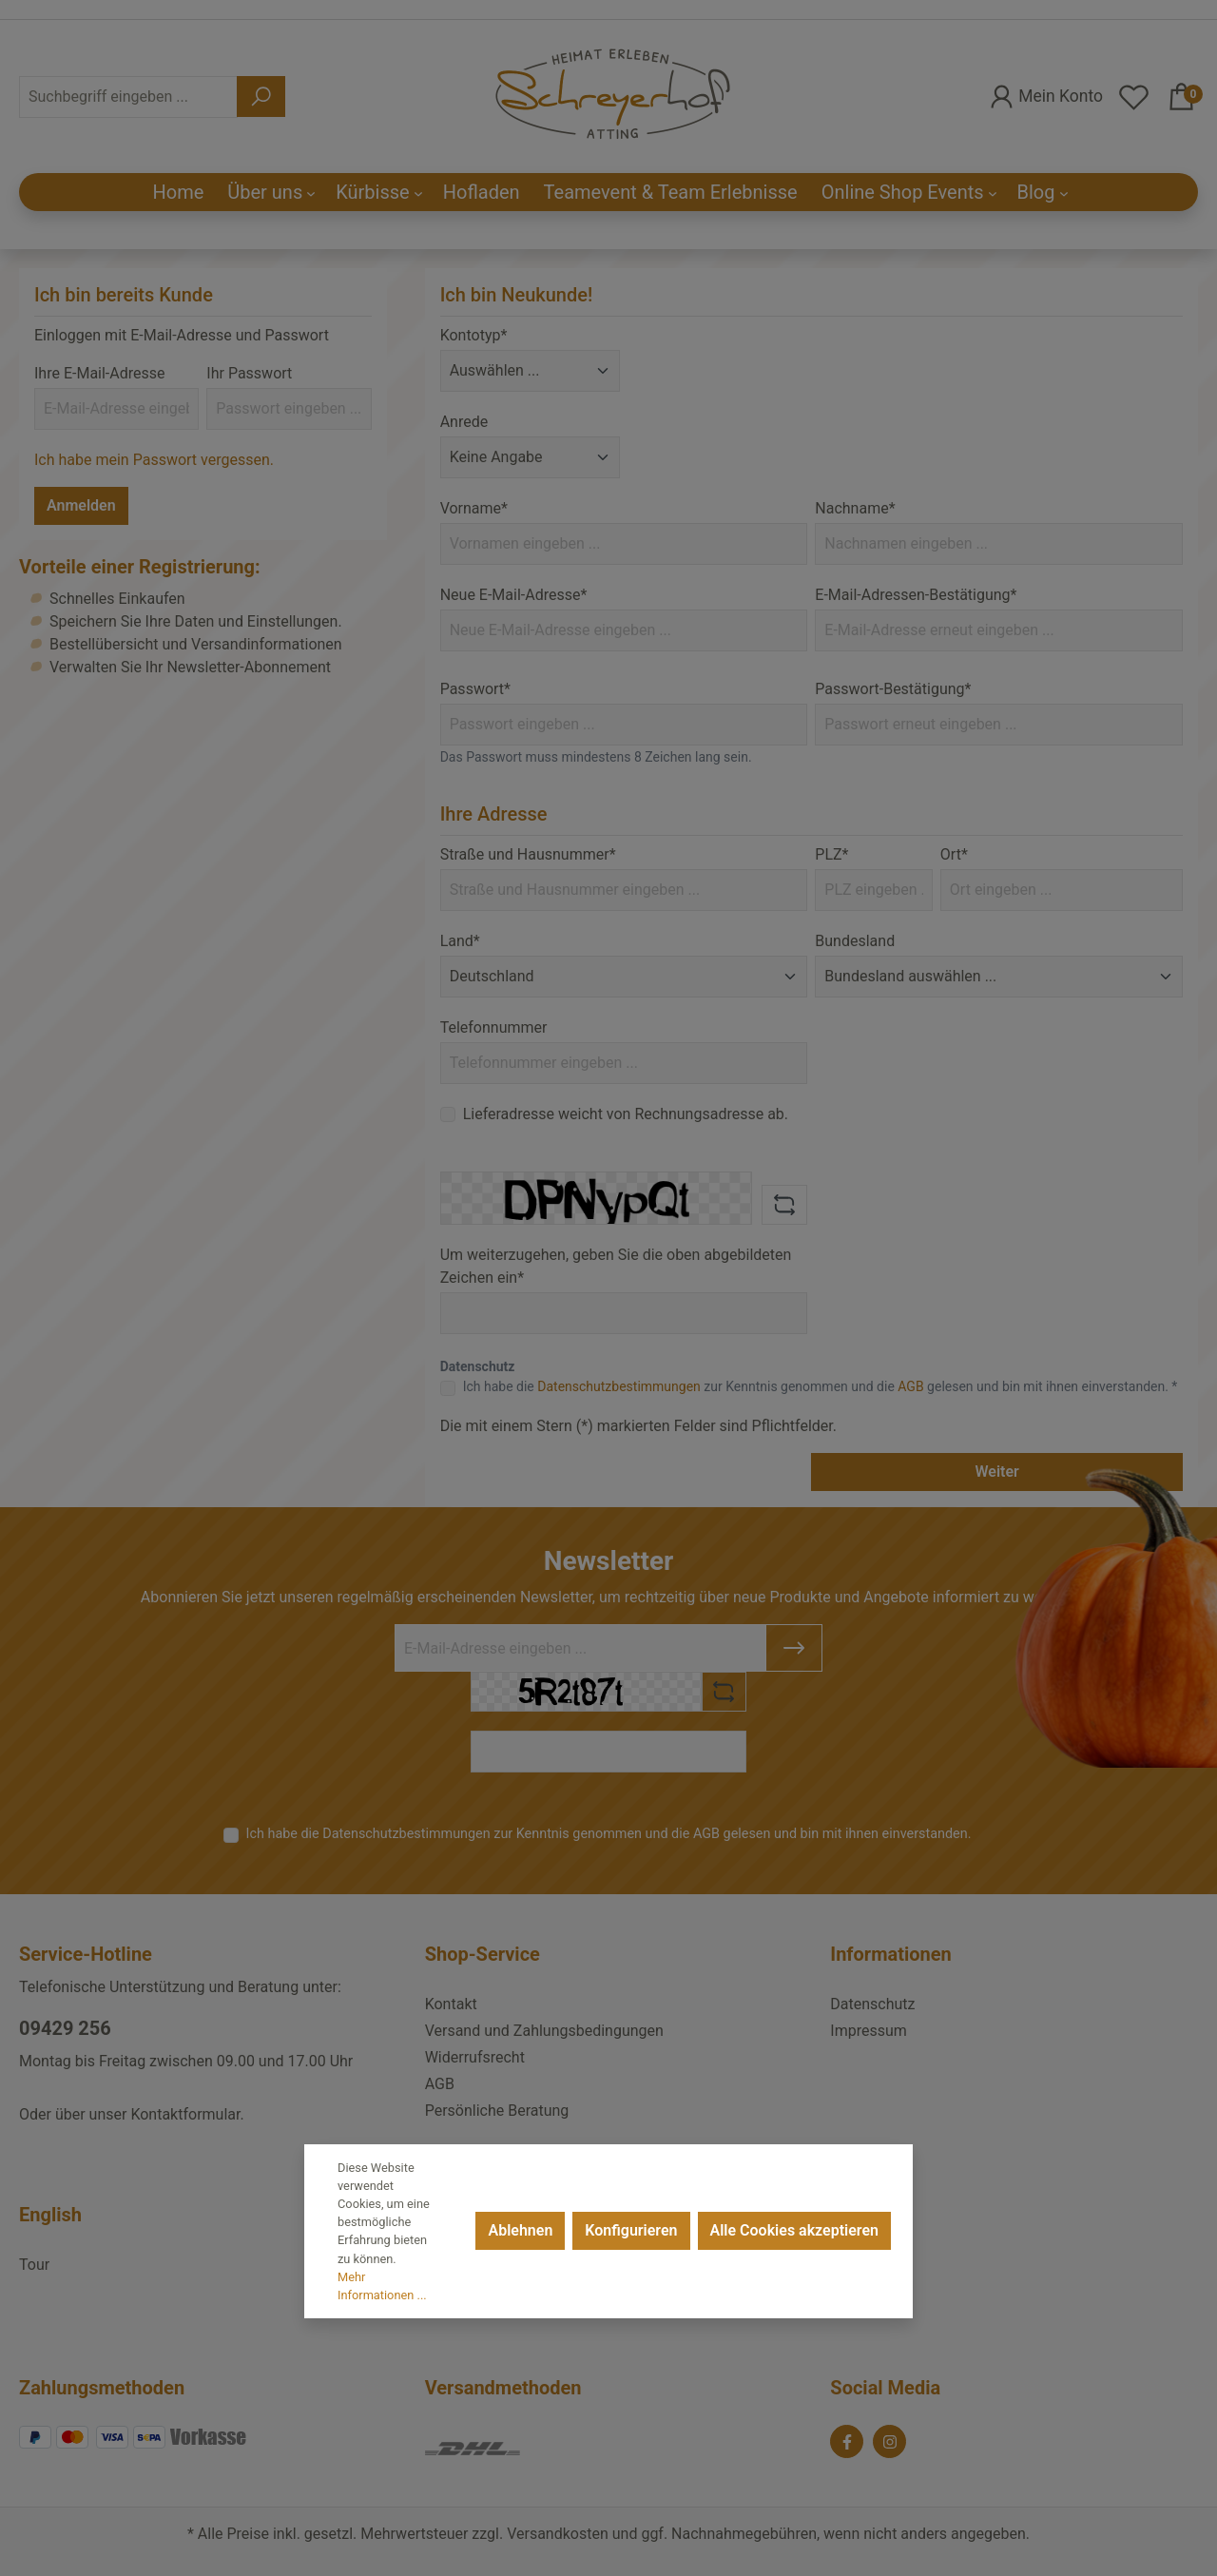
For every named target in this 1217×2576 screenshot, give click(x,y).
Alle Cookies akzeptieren (794, 2230)
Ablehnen (520, 2230)
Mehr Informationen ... (382, 2286)
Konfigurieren (631, 2230)
